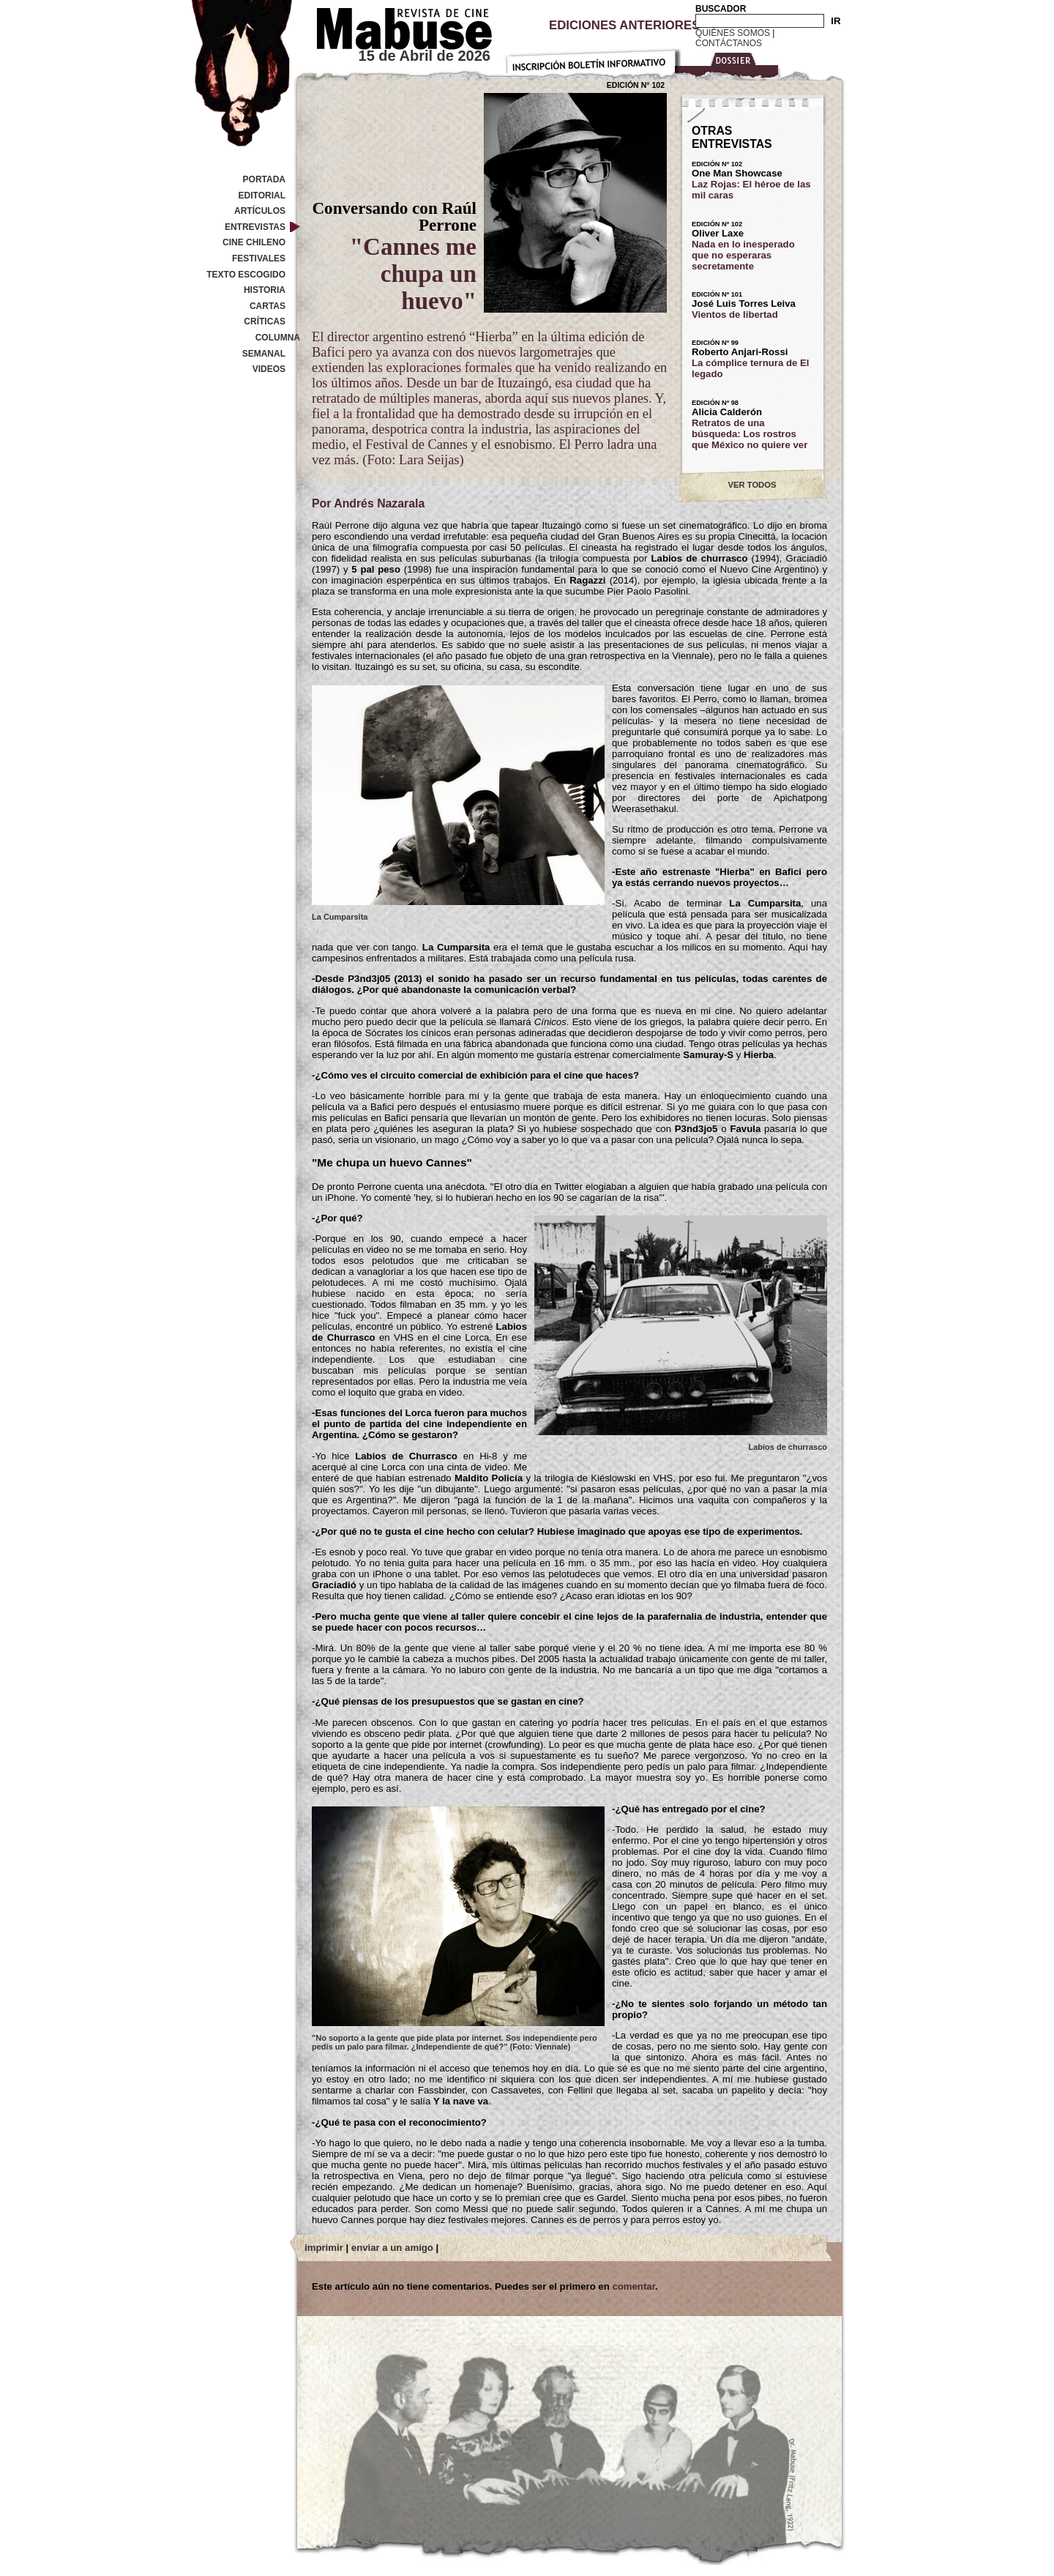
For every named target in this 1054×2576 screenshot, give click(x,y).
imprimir (323, 2247)
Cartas (267, 306)
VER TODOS (752, 484)
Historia (264, 290)
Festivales (258, 258)
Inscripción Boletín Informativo (593, 58)
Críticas (264, 321)
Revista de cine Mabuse (395, 25)
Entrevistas (255, 227)
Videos (269, 369)
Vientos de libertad (735, 314)
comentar (633, 2286)
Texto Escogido (245, 274)
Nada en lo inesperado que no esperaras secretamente (743, 255)
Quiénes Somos (732, 33)
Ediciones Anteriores (624, 25)
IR (835, 20)
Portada (264, 179)
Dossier (730, 63)
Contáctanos (728, 43)
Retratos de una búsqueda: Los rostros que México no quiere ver (749, 433)
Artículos (259, 211)
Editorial (262, 195)
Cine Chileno (254, 242)
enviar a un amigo (392, 2247)
